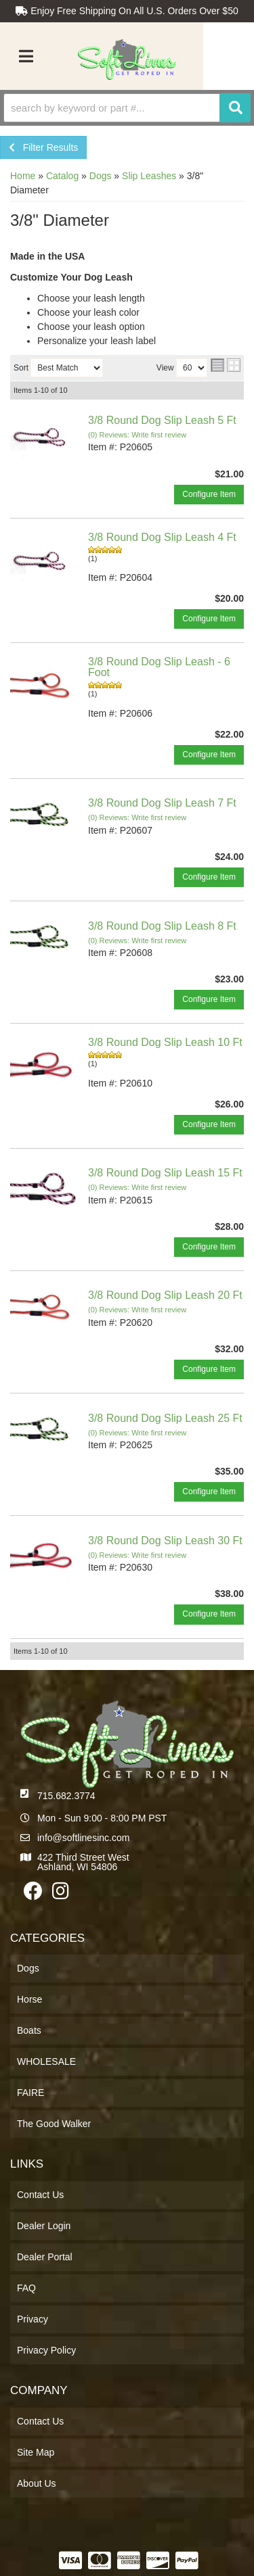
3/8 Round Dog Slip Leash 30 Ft (165, 1540)
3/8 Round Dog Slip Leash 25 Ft (165, 1418)
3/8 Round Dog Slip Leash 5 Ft (162, 420)
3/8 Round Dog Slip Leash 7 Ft (162, 803)
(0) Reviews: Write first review (137, 435)
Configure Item (209, 494)
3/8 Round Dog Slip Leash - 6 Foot (159, 667)
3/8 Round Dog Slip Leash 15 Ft (165, 1172)
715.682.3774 (66, 1795)
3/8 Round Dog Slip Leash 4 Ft (162, 537)
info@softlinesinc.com (83, 1837)
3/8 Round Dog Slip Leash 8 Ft (162, 926)
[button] (127, 107)
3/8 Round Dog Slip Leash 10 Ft (165, 1042)
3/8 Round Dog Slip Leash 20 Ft (165, 1295)
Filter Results (43, 147)
